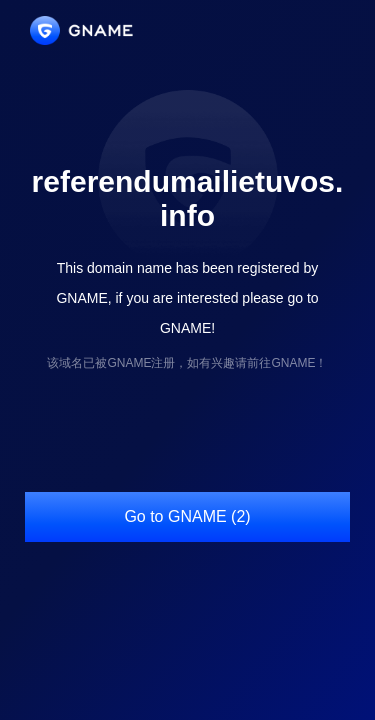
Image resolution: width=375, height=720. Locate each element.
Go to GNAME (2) (187, 516)
